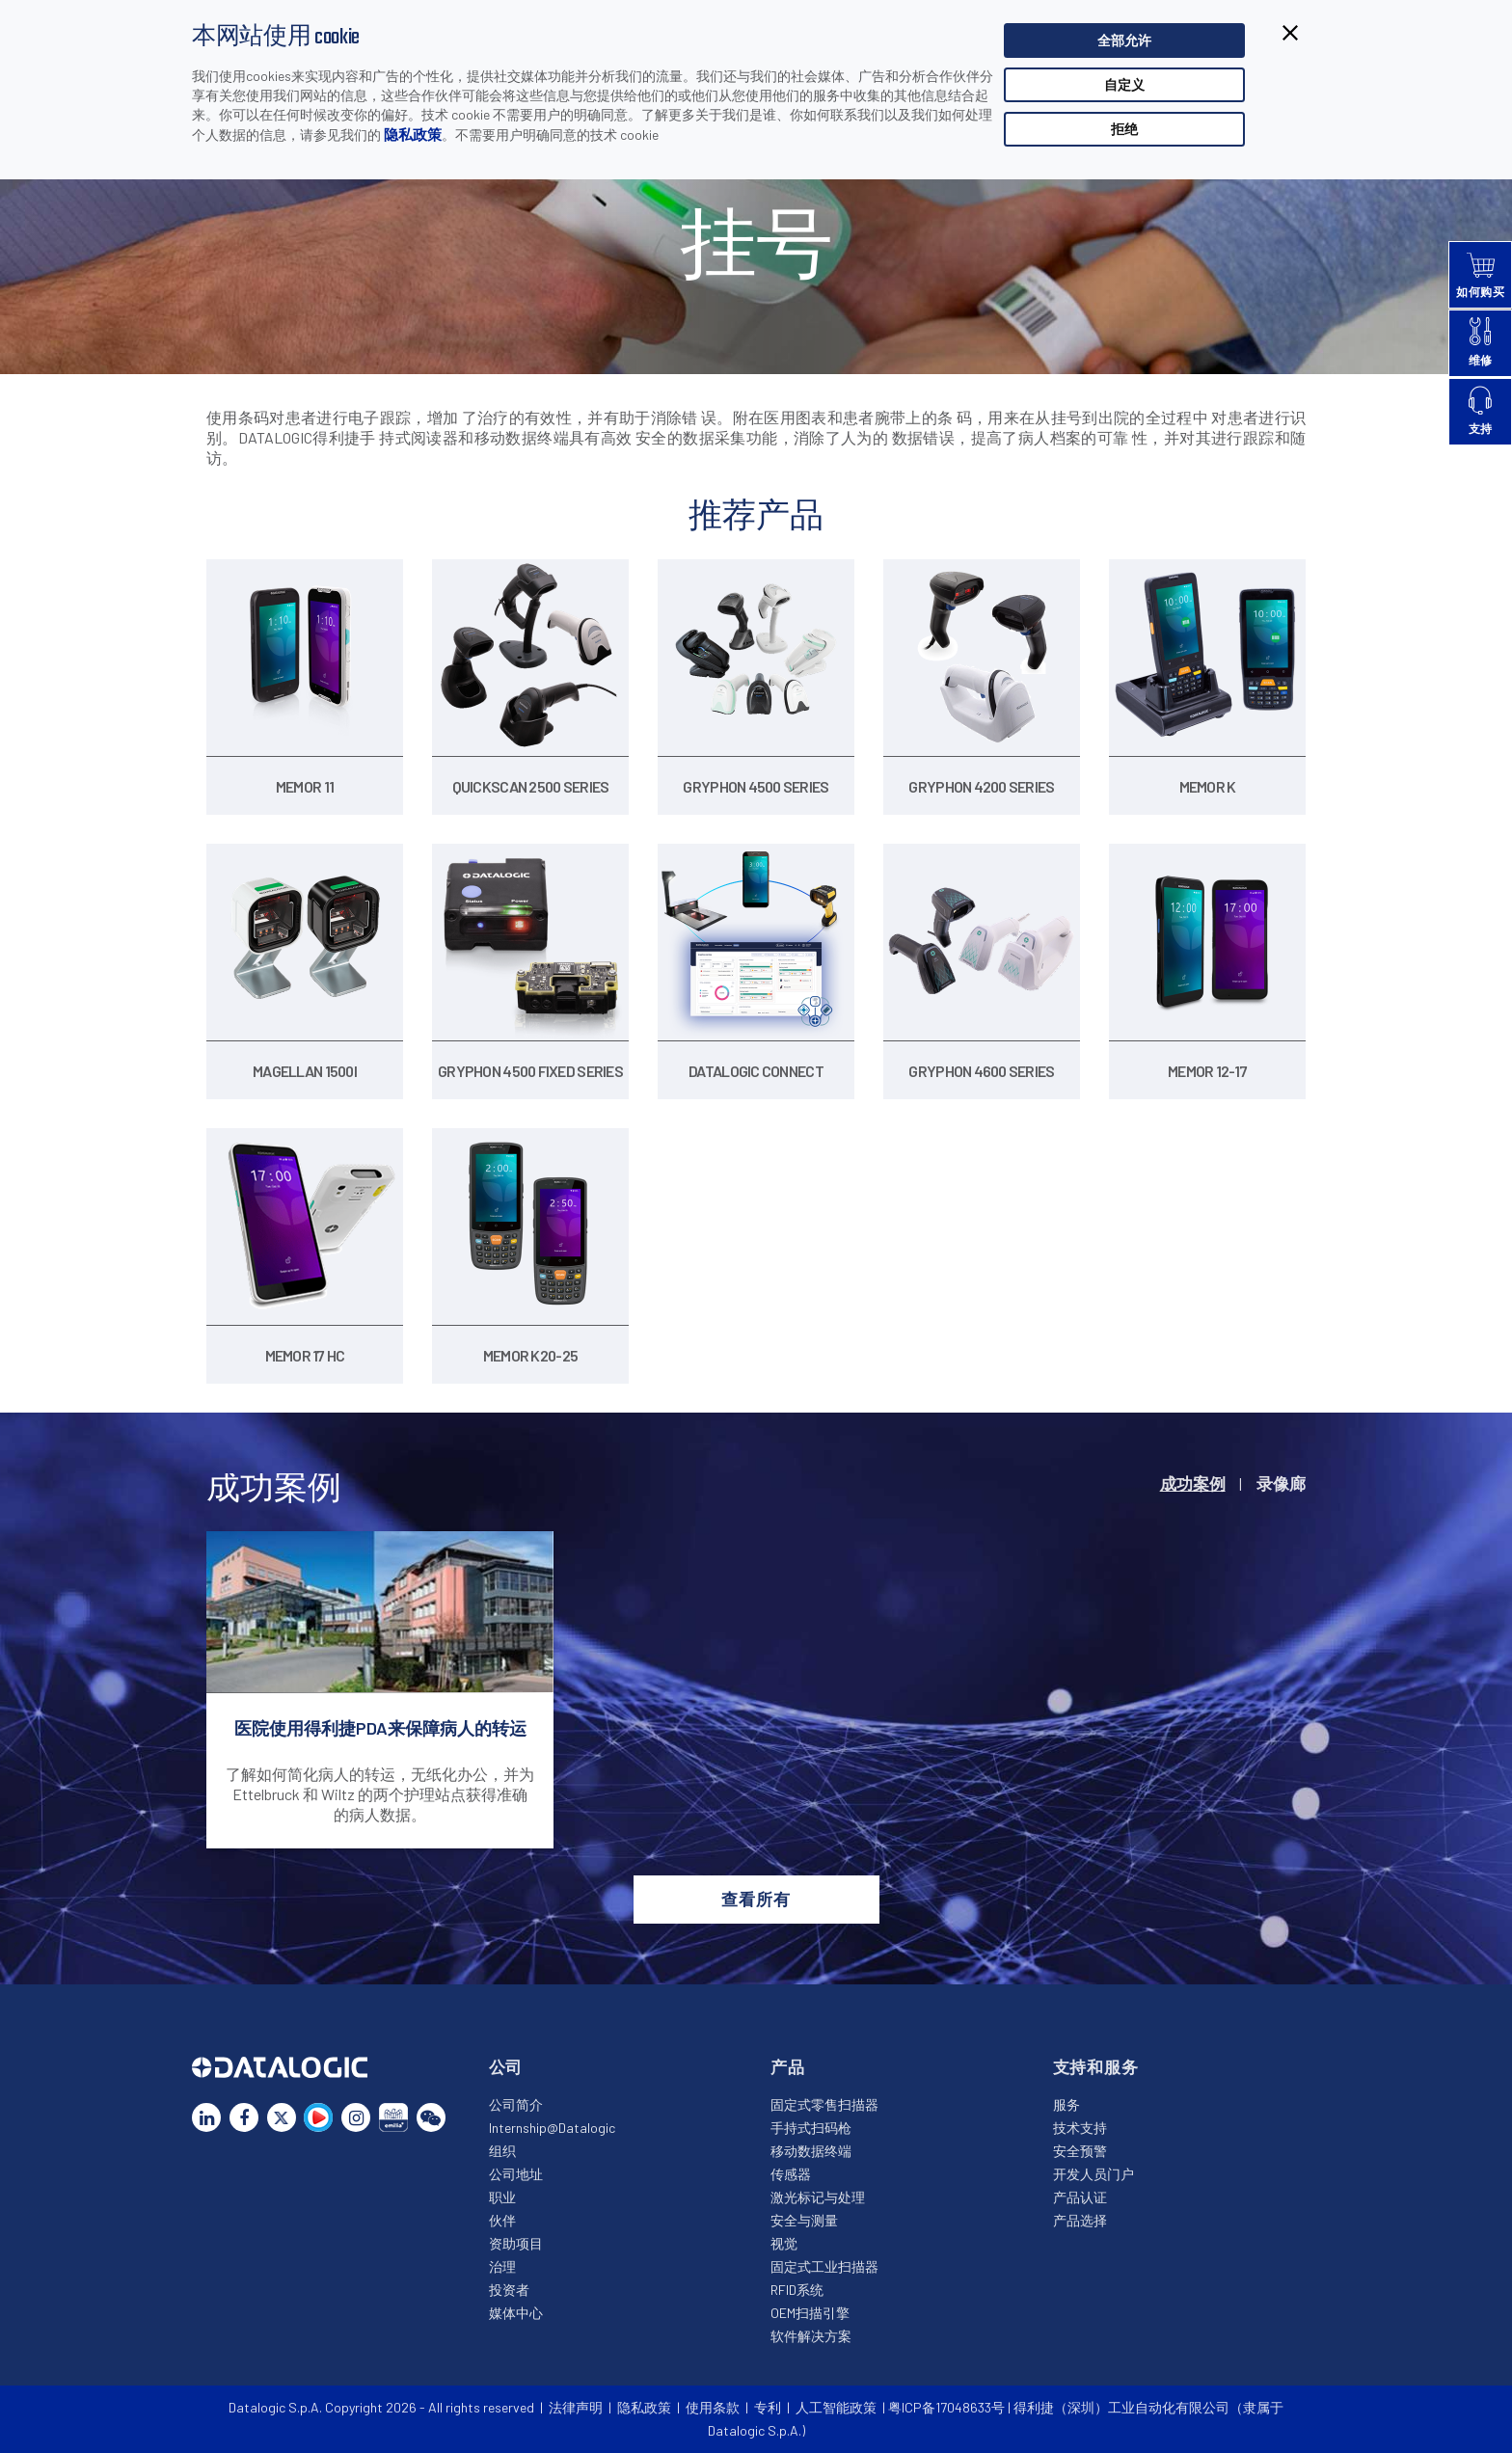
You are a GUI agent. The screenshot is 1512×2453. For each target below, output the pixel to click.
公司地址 (516, 2174)
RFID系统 (797, 2289)
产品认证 (1080, 2197)
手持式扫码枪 (810, 2127)
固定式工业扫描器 (824, 2266)
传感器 (790, 2174)
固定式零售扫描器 (824, 2104)
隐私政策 (413, 134)
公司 (506, 2066)
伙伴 (502, 2220)
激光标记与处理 (817, 2197)
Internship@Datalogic (552, 2127)
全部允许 (1124, 40)
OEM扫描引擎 (810, 2313)
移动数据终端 (810, 2151)
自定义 (1124, 84)
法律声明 (576, 2407)
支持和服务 (1096, 2066)
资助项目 (516, 2243)
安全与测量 (804, 2220)
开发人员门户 (1093, 2174)
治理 (502, 2266)
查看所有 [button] (755, 1898)
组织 (502, 2151)
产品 (787, 2066)
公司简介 (516, 2104)
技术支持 (1080, 2127)
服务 (1066, 2104)
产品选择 (1080, 2220)
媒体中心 (516, 2313)
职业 (502, 2197)
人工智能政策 (836, 2407)
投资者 (509, 2289)
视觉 (783, 2243)
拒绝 (1124, 129)
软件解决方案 (810, 2336)
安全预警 (1080, 2151)
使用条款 (713, 2407)
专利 (767, 2407)
